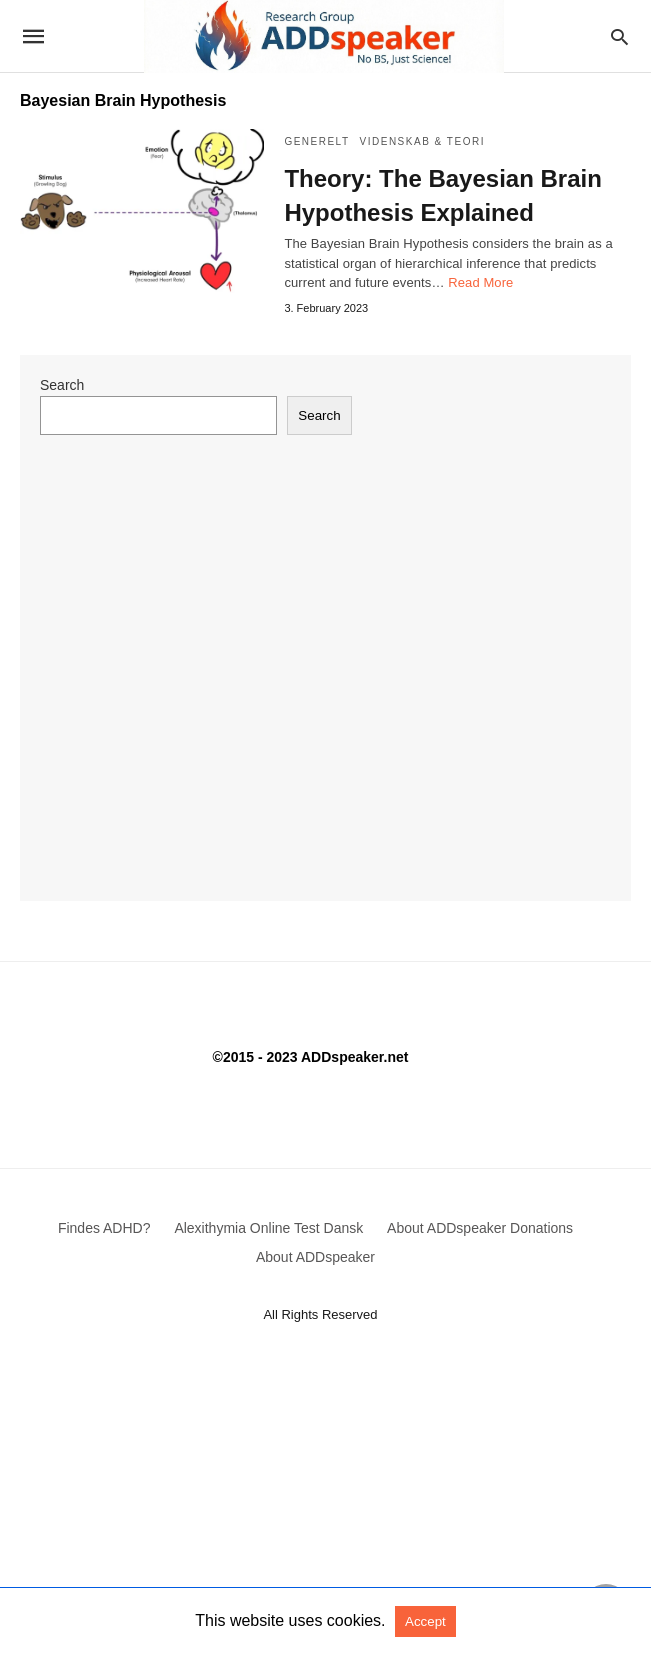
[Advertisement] (325, 1511)
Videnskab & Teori (422, 141)
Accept (425, 1621)
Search (62, 385)
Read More (480, 282)
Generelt (316, 141)
